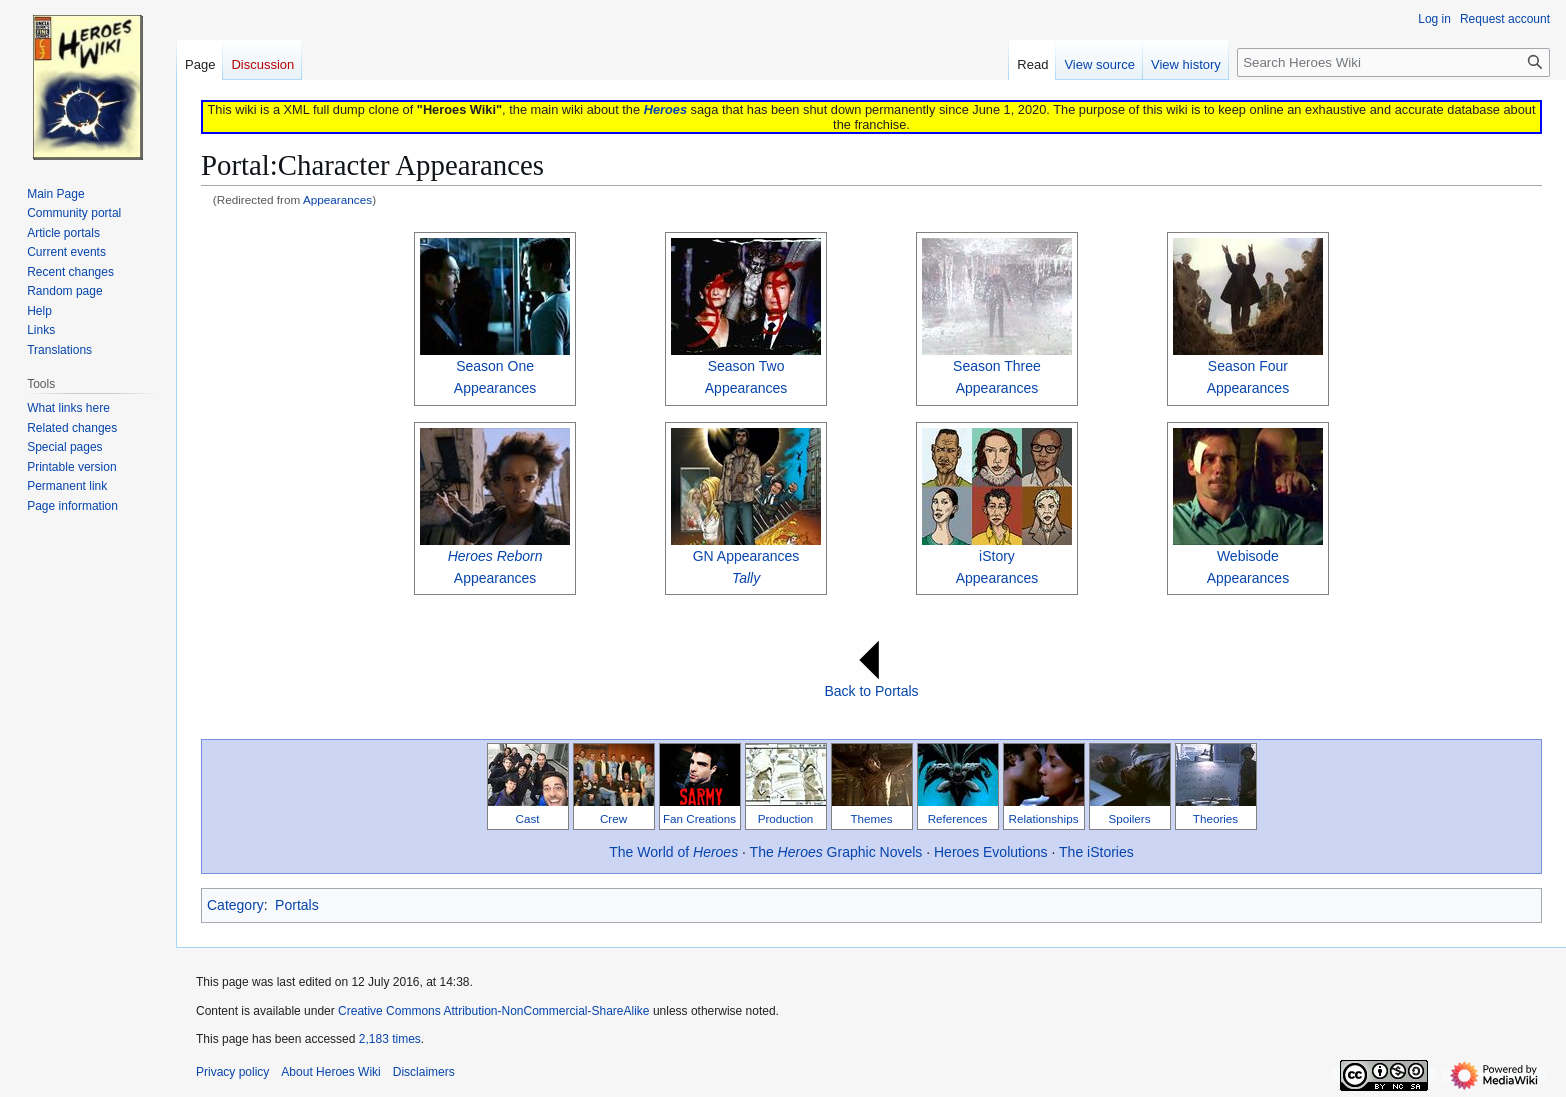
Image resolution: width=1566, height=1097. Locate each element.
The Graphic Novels (836, 852)
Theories (1215, 818)
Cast (528, 818)
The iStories (1096, 852)
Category (235, 905)
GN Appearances (746, 556)
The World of (673, 852)
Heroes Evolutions (991, 852)
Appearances (337, 199)
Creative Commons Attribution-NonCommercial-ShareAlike (493, 1011)
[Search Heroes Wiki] (1393, 62)
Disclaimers (424, 1072)
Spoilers (1129, 818)
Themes (871, 818)
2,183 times (390, 1039)
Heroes (665, 109)
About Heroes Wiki (330, 1072)
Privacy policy (232, 1072)
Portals (297, 905)
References (958, 818)
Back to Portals (871, 691)
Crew (613, 818)
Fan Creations (699, 818)
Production (786, 818)
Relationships (1044, 818)
